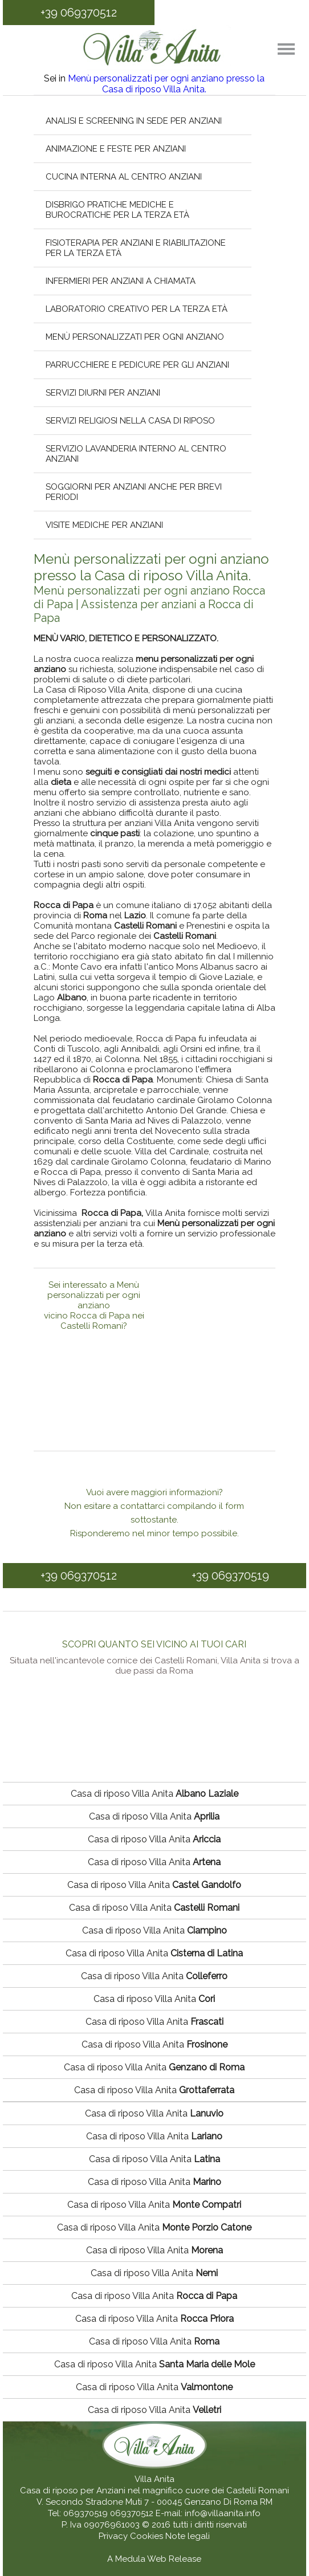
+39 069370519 (230, 1575)
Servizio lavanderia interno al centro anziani (136, 453)
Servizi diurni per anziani (103, 393)
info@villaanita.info (223, 2513)
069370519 (85, 2513)
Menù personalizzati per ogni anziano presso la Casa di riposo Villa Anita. (166, 84)
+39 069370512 (78, 12)
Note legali (187, 2536)
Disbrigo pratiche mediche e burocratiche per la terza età (117, 210)
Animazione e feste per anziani (116, 149)
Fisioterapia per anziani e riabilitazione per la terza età (136, 248)
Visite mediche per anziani (104, 525)
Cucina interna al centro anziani (124, 177)
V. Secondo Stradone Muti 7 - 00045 (109, 2502)
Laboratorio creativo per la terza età (136, 309)
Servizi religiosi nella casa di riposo (130, 421)
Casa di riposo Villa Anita (154, 1793)
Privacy (114, 2536)
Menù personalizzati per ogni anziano (135, 337)
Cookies (147, 2536)
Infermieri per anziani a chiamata (121, 281)
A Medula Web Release (154, 2559)
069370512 (131, 2513)
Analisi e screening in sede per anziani (134, 121)
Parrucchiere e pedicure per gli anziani (137, 365)
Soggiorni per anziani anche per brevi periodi (134, 492)
